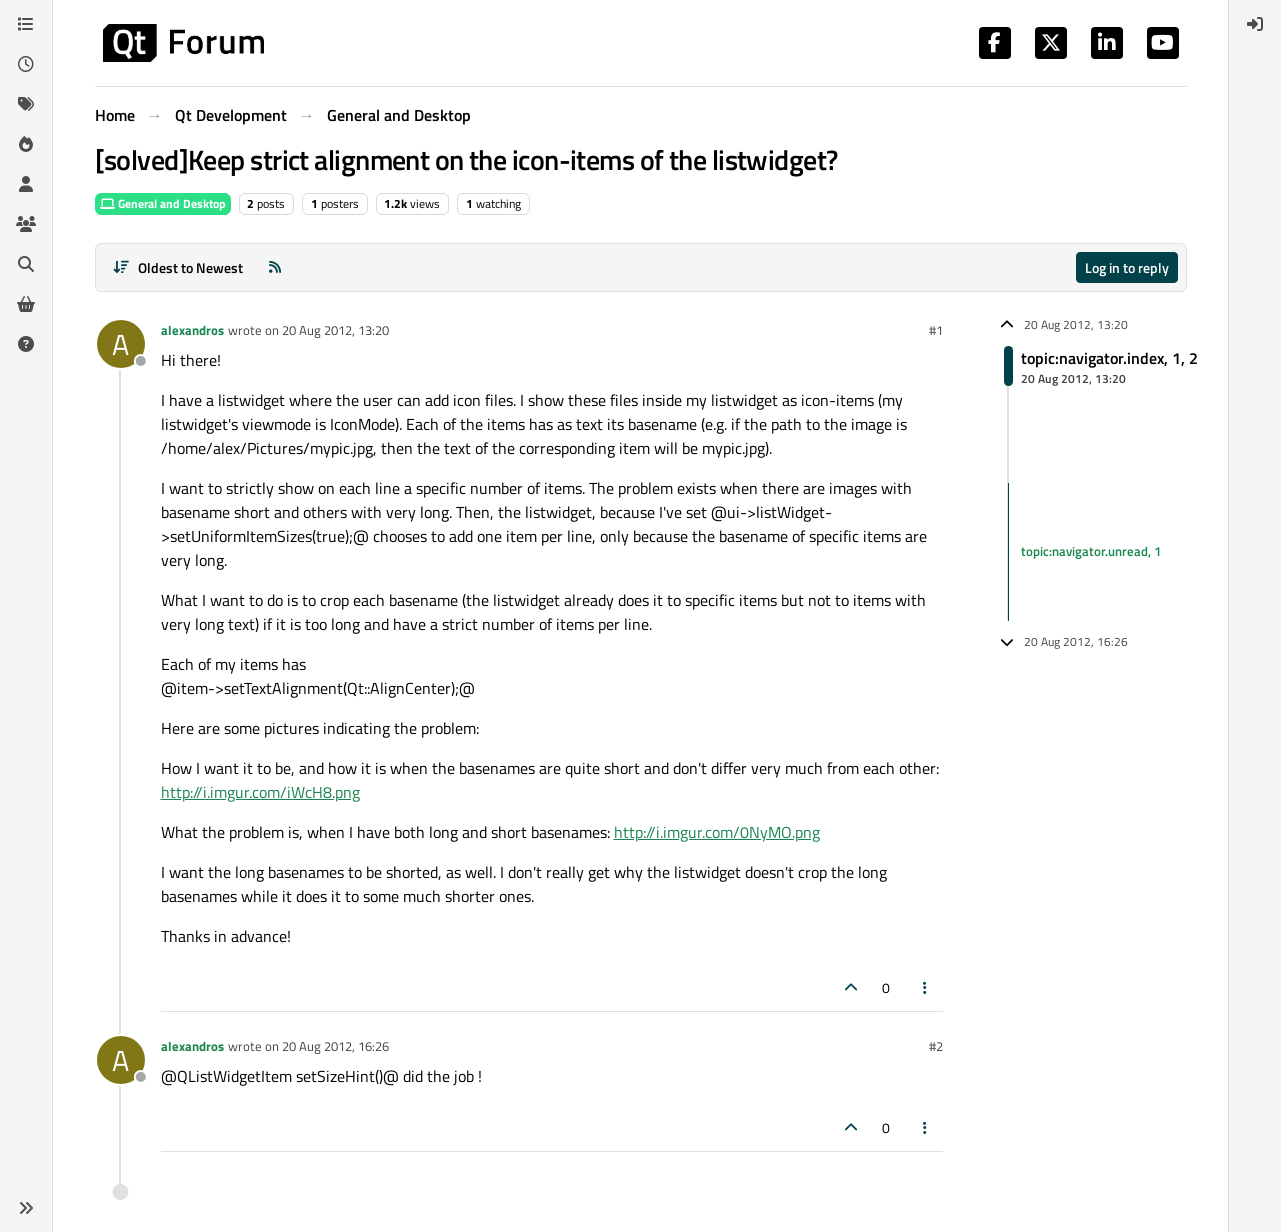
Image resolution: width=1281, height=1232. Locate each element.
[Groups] (26, 224)
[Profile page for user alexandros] (121, 344)
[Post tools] (925, 987)
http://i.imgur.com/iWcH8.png (260, 792)
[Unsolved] (26, 344)
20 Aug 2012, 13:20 (335, 330)
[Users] (26, 184)
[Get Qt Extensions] (26, 304)
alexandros (192, 330)
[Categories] (26, 24)
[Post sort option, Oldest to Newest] (178, 267)
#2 (936, 1046)
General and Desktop (163, 203)
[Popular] (26, 144)
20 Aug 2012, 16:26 (335, 1046)
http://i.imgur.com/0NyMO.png (717, 832)
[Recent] (26, 64)
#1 (936, 330)
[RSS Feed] (275, 267)
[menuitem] (1255, 24)
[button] (26, 1208)
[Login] (1255, 24)
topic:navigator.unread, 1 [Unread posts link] (1091, 551)
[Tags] (26, 104)
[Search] (26, 264)
